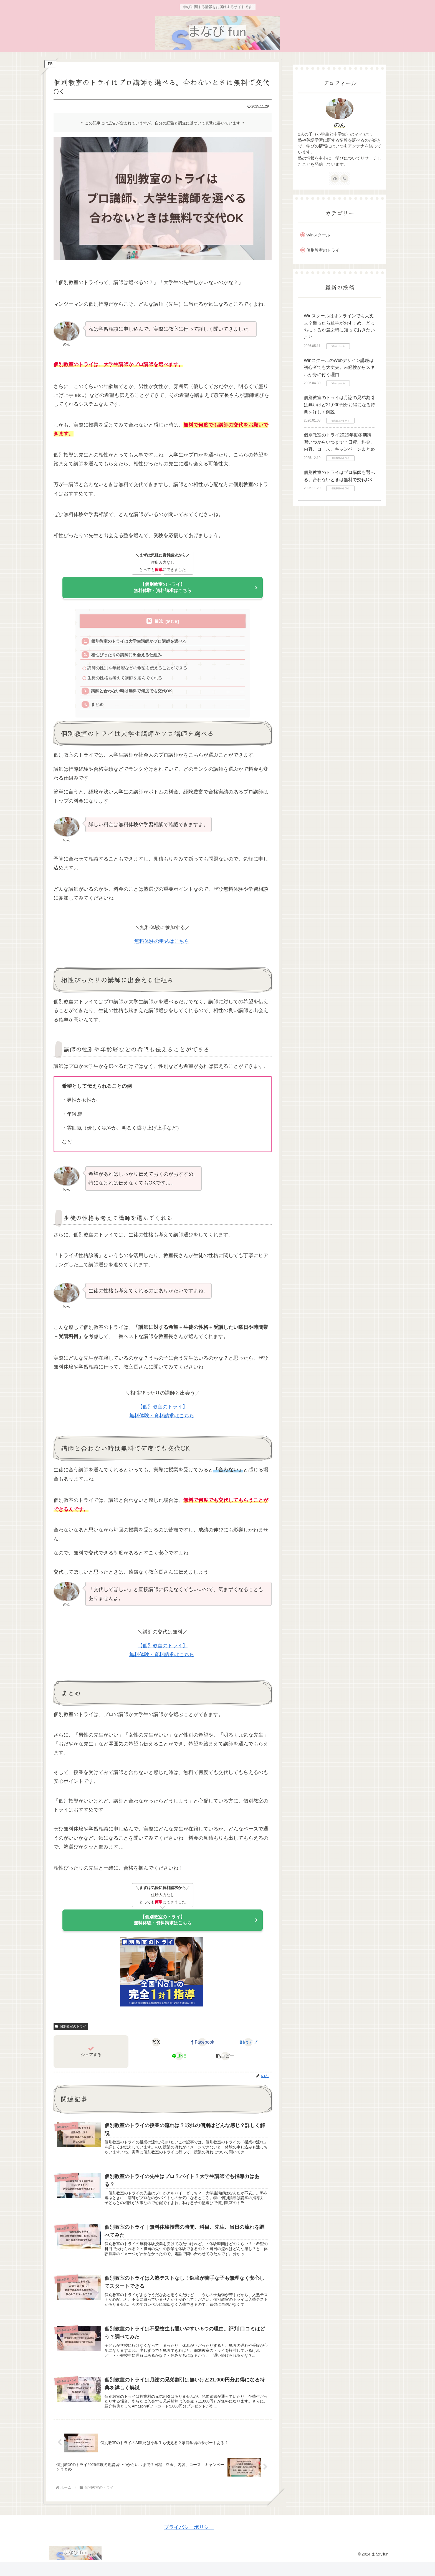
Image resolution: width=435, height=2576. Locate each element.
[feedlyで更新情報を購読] (334, 178)
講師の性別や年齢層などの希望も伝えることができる (138, 671)
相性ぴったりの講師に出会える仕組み (127, 657)
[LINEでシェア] (179, 2063)
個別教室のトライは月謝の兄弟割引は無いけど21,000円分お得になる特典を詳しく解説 (339, 404)
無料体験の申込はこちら (161, 946)
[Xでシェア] (156, 2050)
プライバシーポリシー (189, 2541)
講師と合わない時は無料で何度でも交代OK (132, 695)
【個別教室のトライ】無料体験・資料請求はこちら (162, 589)
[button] (225, 2063)
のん (339, 125)
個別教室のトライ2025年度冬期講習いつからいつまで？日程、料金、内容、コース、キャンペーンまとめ (339, 442)
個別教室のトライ (70, 2034)
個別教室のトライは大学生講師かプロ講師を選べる (139, 643)
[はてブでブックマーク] (248, 2050)
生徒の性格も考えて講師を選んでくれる (125, 681)
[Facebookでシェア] (202, 2050)
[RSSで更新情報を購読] (344, 178)
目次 (159, 623)
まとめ (98, 709)
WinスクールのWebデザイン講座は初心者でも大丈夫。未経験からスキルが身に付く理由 (339, 367)
